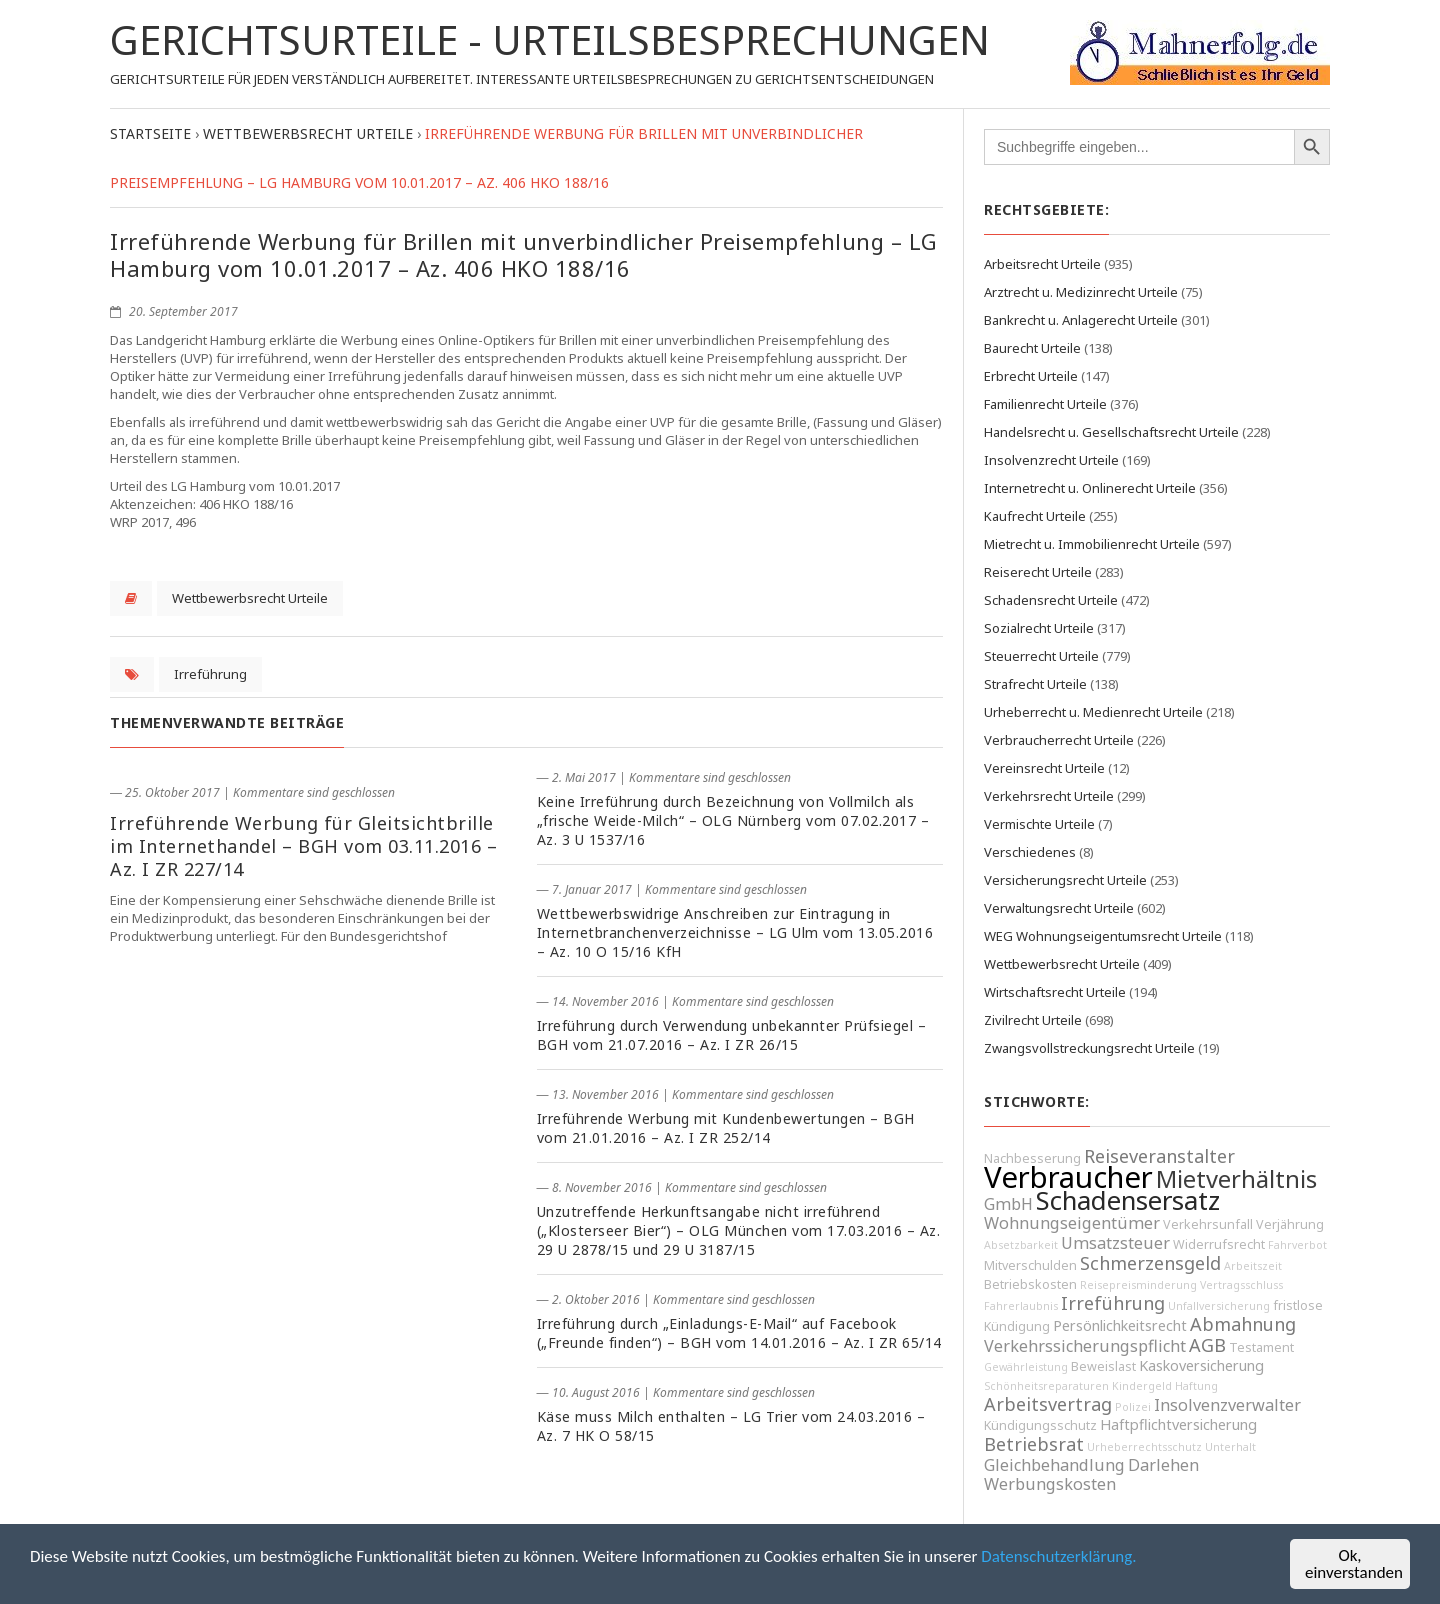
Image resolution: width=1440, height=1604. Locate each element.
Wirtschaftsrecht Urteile (1055, 992)
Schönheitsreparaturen (1046, 1386)
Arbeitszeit (1253, 1266)
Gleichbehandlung (1054, 1465)
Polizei (1133, 1407)
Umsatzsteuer (1115, 1243)
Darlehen (1163, 1465)
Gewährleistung (1026, 1367)
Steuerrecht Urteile (1041, 656)
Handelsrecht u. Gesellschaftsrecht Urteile (1111, 432)
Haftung (1196, 1386)
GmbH (1008, 1204)
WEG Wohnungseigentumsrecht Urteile (1103, 936)
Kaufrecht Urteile (1035, 516)
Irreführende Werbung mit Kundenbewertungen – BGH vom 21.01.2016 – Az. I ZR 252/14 (726, 1128)
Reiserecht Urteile (1038, 572)
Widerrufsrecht (1219, 1244)
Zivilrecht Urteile (1033, 1020)
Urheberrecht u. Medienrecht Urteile (1093, 712)
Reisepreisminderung (1138, 1285)
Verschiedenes (1030, 852)
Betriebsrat (1034, 1444)
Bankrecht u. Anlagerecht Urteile (1081, 320)
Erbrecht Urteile (1031, 376)
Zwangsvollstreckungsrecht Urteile (1089, 1048)
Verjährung (1290, 1224)
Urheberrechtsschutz (1144, 1447)
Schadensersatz (1128, 1200)
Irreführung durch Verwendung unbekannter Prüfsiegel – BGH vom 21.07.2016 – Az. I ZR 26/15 (732, 1035)
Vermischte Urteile (1039, 824)
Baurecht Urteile (1032, 348)
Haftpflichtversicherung (1178, 1424)
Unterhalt (1230, 1447)
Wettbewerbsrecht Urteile (250, 598)
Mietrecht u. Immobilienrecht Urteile (1092, 544)
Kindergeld (1142, 1386)
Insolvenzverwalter (1227, 1405)
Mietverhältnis (1236, 1179)
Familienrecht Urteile (1045, 404)
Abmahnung (1243, 1324)
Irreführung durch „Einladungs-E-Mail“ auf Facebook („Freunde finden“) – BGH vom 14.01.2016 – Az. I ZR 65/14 (739, 1333)
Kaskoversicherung (1201, 1365)
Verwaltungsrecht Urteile (1059, 908)
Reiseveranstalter (1159, 1156)
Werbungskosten (1050, 1484)
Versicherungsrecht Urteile (1065, 880)
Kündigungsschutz (1040, 1425)
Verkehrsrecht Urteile (1049, 796)
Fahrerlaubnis (1021, 1306)
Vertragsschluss (1241, 1285)
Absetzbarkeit (1021, 1245)
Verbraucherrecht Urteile (1059, 740)
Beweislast (1103, 1366)
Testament (1261, 1347)
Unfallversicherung (1219, 1306)
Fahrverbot (1297, 1245)
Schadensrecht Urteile (1051, 600)
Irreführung (210, 674)
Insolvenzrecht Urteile (1051, 460)
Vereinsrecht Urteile (1044, 768)
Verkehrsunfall (1208, 1224)
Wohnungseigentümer (1072, 1223)
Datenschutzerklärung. (1058, 1557)
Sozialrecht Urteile (1039, 628)
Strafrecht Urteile (1035, 684)
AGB (1207, 1345)
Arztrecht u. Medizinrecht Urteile (1081, 292)
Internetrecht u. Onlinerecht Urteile (1090, 488)
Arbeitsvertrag (1048, 1404)
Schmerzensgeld (1150, 1263)
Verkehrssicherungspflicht (1085, 1346)
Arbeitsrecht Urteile (1042, 264)
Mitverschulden (1030, 1265)
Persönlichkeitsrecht (1120, 1325)
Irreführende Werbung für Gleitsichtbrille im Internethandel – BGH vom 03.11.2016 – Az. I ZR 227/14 (303, 846)
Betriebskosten (1030, 1284)
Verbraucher (1068, 1177)
